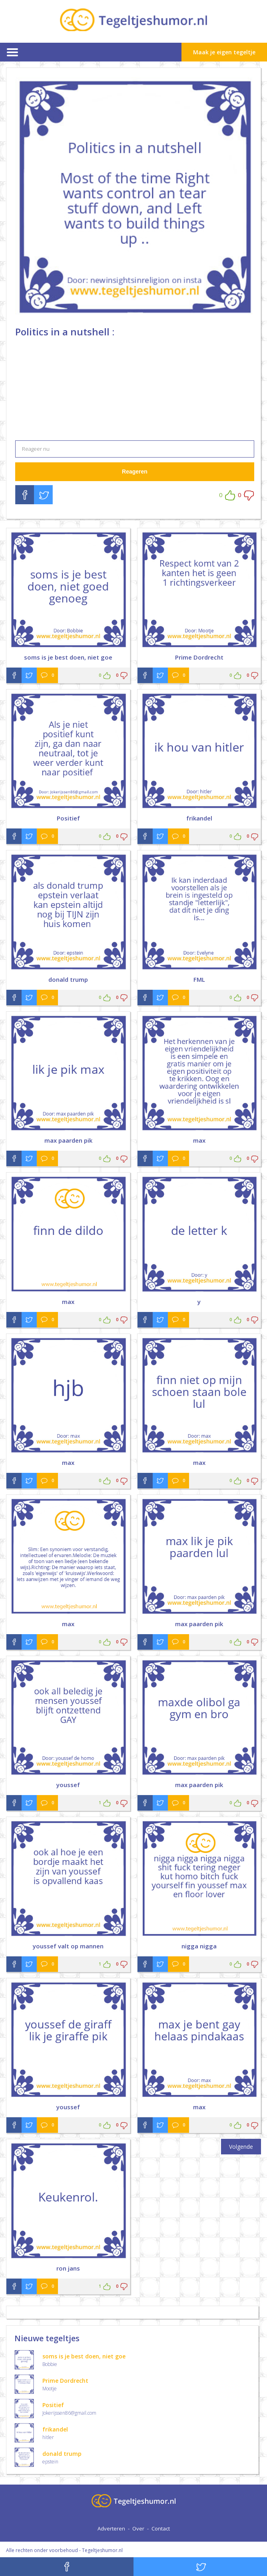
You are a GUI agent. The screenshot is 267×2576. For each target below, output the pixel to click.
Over (138, 2528)
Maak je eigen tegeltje (224, 52)
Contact (160, 2528)
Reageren (134, 471)
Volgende (241, 2146)
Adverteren (111, 2528)
